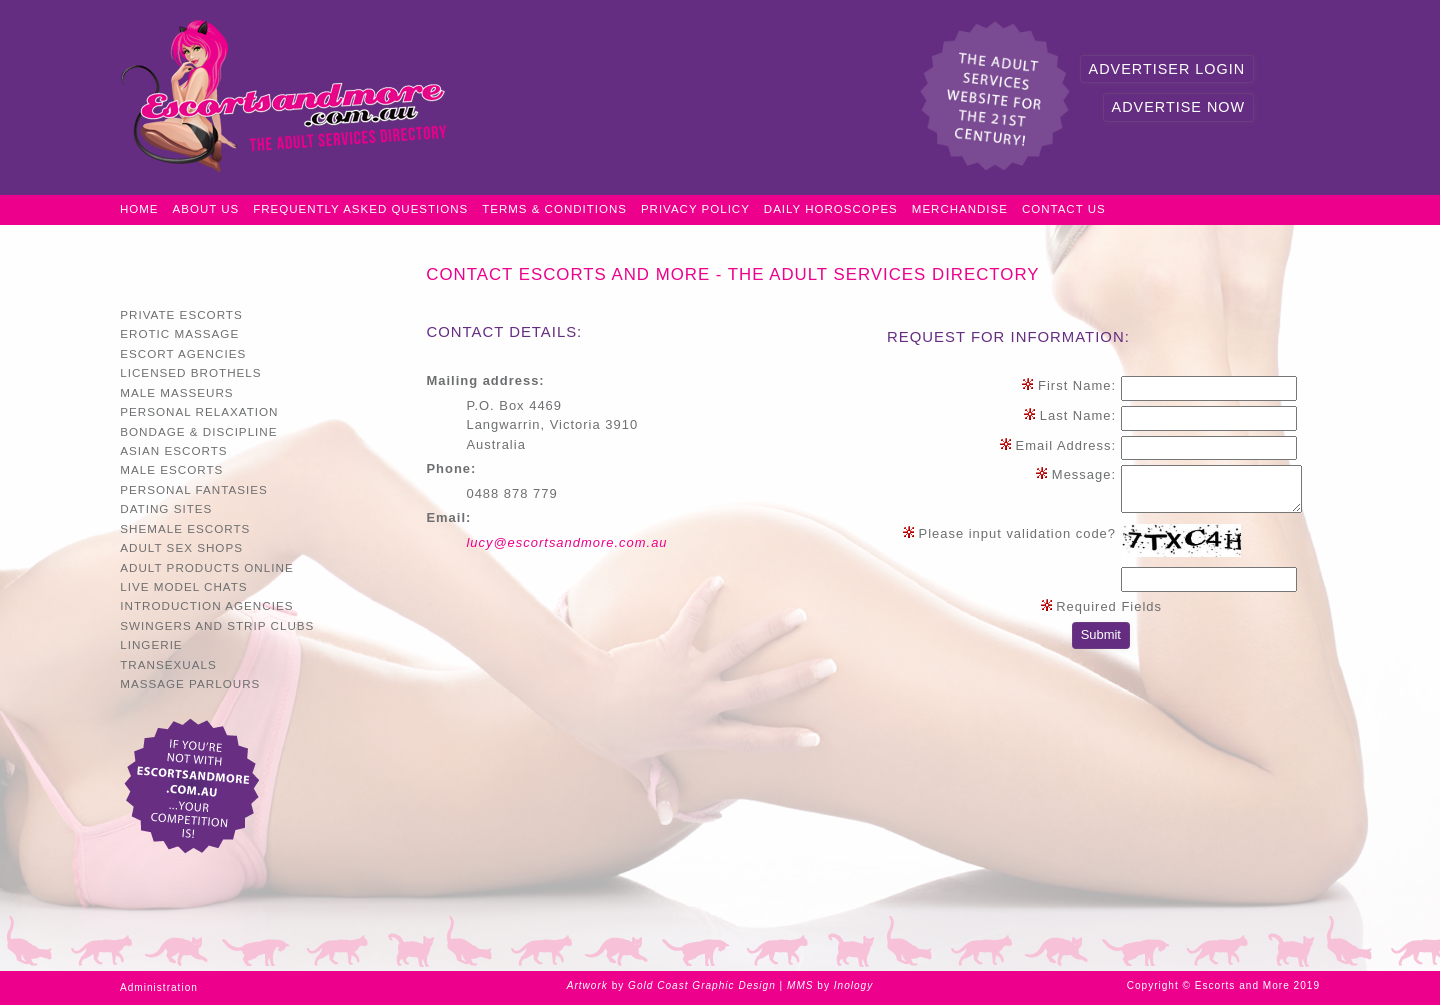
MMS (800, 985)
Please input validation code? (1009, 533)
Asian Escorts (173, 450)
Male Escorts (171, 469)
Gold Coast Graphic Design (702, 985)
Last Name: (1069, 415)
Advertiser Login (1167, 69)
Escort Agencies (183, 353)
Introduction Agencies (206, 605)
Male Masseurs (176, 392)
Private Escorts (181, 314)
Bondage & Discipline (198, 431)
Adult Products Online (206, 567)
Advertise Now (1178, 107)
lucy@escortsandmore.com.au (566, 542)
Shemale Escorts (185, 528)
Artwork (587, 985)
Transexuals (168, 664)
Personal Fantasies (194, 489)
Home (139, 209)
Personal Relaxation (199, 411)
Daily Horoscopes (831, 209)
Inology (854, 985)
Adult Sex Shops (181, 547)
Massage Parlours (190, 683)
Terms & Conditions (554, 209)
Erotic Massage (179, 333)
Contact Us (1064, 209)
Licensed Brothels (190, 372)
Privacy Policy (695, 209)
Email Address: (1057, 445)
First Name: (1068, 385)
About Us (206, 209)
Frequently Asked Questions (360, 209)
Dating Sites (166, 508)
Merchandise (960, 209)
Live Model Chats (183, 586)
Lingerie (151, 644)
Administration (159, 987)
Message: (1075, 474)
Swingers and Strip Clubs (217, 625)
